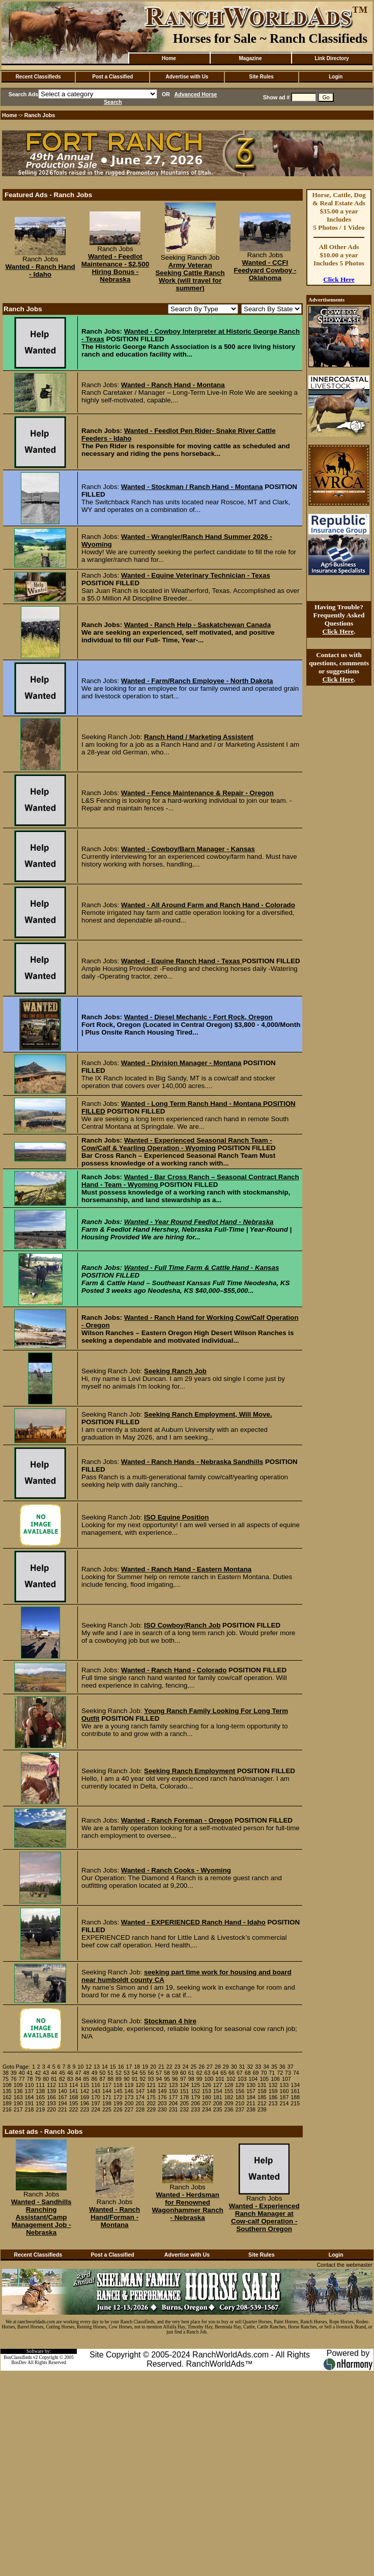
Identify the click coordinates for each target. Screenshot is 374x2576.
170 (95, 2097)
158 (262, 2091)
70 (264, 2073)
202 (151, 2103)
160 (284, 2091)
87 (102, 2079)
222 (73, 2109)
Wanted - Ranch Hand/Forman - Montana (114, 2217)
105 (264, 2079)
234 (206, 2109)
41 (30, 2073)
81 (54, 2079)
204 (173, 2103)
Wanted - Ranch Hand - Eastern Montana (186, 1569)
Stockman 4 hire (170, 2021)
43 (46, 2073)
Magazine (250, 58)
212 (262, 2103)
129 (239, 2085)
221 (62, 2109)
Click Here (339, 279)
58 (167, 2073)
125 (195, 2085)
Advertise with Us (187, 76)
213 (273, 2103)
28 (218, 2067)
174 (140, 2097)
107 (286, 2079)
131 (262, 2085)
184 (250, 2097)
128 (229, 2085)
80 (46, 2079)
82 (62, 2079)
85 (86, 2079)
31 (242, 2067)
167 (62, 2097)
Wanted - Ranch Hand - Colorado (174, 1670)
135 (7, 2091)
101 (219, 2079)
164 (29, 2097)
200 (129, 2103)
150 (173, 2091)
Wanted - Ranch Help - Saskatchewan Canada (197, 625)
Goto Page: (16, 2067)
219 (40, 2109)
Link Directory (331, 58)
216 (7, 2109)
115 (84, 2085)
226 (118, 2109)
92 (143, 2079)
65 (223, 2073)
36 (282, 2067)
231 (173, 2109)
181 (217, 2097)
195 (73, 2103)
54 (135, 2073)
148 (151, 2091)
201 (140, 2103)
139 (51, 2091)
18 (137, 2067)
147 (140, 2091)
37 (290, 2067)
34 (266, 2067)
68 (248, 2073)
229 (151, 2109)
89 (119, 2079)
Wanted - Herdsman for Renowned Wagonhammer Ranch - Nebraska (187, 2206)
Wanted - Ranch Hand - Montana (173, 385)
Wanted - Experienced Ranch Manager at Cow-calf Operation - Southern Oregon (264, 2217)
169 (84, 2097)
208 (217, 2103)
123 (173, 2085)
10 (80, 2067)
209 (229, 2103)
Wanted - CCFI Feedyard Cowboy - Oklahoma (265, 270)
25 (193, 2067)
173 (129, 2097)
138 (40, 2091)
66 (231, 2073)
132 (273, 2085)
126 (206, 2085)
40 (22, 2073)
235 (217, 2109)
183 (239, 2097)
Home (169, 58)
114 (73, 2085)
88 (110, 2079)
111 (40, 2085)
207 (206, 2103)
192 (40, 2103)
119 (129, 2085)
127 (217, 2085)
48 (86, 2073)
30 (234, 2067)
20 (153, 2067)
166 (51, 2097)
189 (7, 2103)
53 (127, 2073)
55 (143, 2073)
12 (88, 2067)
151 (184, 2091)
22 (169, 2067)
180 (206, 2097)
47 (78, 2073)
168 (73, 2097)
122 (162, 2085)
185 (262, 2097)
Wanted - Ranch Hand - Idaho (40, 270)
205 (184, 2103)
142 (84, 2091)
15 (113, 2067)
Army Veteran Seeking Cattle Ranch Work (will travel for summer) (189, 276)
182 (229, 2097)
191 (29, 2103)
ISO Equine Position (176, 1517)
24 (186, 2067)
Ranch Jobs (39, 115)
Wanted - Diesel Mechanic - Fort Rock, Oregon (198, 1017)
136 (18, 2091)
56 (151, 2073)
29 (226, 2067)
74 (296, 2073)
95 (167, 2079)
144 (106, 2091)
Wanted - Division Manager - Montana (181, 1063)
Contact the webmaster (344, 2265)
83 (70, 2079)
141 (73, 2091)
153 (206, 2091)
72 (280, 2073)
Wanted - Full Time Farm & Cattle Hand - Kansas (201, 1267)
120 (140, 2085)
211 (250, 2103)
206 (195, 2103)
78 (30, 2079)
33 (258, 2067)
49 (94, 2073)
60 (183, 2073)
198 (106, 2103)
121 (151, 2085)
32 (250, 2067)
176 (162, 2097)
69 (256, 2073)
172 (118, 2097)
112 (51, 2085)
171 (106, 2097)
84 (78, 2079)
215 (295, 2103)
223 (84, 2109)
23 (178, 2067)
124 (184, 2085)
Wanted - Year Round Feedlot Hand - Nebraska (199, 1222)
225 (106, 2109)
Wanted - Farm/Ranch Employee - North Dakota (197, 681)
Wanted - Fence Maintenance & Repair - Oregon (197, 793)
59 (175, 2073)
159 (273, 2091)
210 (239, 2103)
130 (250, 2085)
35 (274, 2067)
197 (95, 2103)
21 (161, 2067)
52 (119, 2073)
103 (242, 2079)
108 (7, 2085)
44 (54, 2073)
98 (191, 2079)
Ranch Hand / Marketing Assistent (198, 737)
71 (272, 2073)
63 (207, 2073)
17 (129, 2067)
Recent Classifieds (38, 76)
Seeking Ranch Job (175, 1371)
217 (18, 2109)
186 (273, 2097)
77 (22, 2079)
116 (95, 2085)
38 (6, 2073)
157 (250, 2091)
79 (38, 2079)
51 (110, 2073)
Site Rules (261, 76)
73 (288, 2073)
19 (145, 2067)
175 (151, 2097)
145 (118, 2091)
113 (62, 2085)
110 (29, 2085)
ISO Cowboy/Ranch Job (182, 1625)
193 (51, 2103)
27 (210, 2067)
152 (195, 2091)
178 (184, 2097)
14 (105, 2067)
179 (195, 2097)
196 (84, 2103)
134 (295, 2085)
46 (70, 2073)
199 (118, 2103)
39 (14, 2073)
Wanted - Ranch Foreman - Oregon (177, 1820)
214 (284, 2103)
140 (62, 2091)
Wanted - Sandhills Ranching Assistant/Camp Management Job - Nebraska (41, 2217)
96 (175, 2079)
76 (14, 2079)
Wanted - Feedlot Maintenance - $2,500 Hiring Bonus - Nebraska (115, 268)
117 (106, 2085)
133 (284, 2085)
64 (215, 2073)
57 (159, 2073)
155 (229, 2091)
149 (162, 2091)
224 (95, 2109)
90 (127, 2079)
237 (239, 2109)
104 (253, 2079)
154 (217, 2091)
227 (129, 2109)
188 (295, 2097)
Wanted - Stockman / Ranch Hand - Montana (192, 487)
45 (62, 2073)
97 (183, 2079)
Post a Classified (112, 76)
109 (18, 2085)
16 (121, 2067)
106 (275, 2079)
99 (199, 2079)
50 (102, 2073)
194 (62, 2103)
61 (191, 2073)
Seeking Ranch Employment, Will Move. (208, 1414)
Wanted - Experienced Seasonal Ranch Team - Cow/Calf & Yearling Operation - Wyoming (176, 1144)
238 (250, 2109)
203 (162, 2103)
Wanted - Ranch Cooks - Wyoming (176, 1870)
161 (295, 2091)
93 (151, 2079)
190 (18, 2103)
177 (173, 2097)
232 (184, 2109)
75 (6, 2079)
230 (162, 2109)
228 (140, 2109)
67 (240, 2073)
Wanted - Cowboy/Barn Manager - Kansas (188, 849)
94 (159, 2079)
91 (135, 2079)
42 (38, 2073)
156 (239, 2091)
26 (201, 2067)
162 (7, 2097)
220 (51, 2109)
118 (118, 2085)
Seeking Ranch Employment (189, 1771)
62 (199, 2073)
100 (208, 2079)
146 (129, 2091)
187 (284, 2097)
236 (229, 2109)
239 (262, 2109)
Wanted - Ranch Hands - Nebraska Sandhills (192, 1462)
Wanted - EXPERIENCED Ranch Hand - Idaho (193, 1922)
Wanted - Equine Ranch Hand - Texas (181, 961)
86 (94, 2079)
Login (335, 76)
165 (40, 2097)
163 (18, 2097)
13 (97, 2067)
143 (95, 2091)
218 (29, 2109)
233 (195, 2109)
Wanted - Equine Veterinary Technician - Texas (195, 575)
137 (29, 2091)
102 (231, 2079)
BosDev (18, 2362)
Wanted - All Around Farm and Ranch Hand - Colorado (208, 905)
